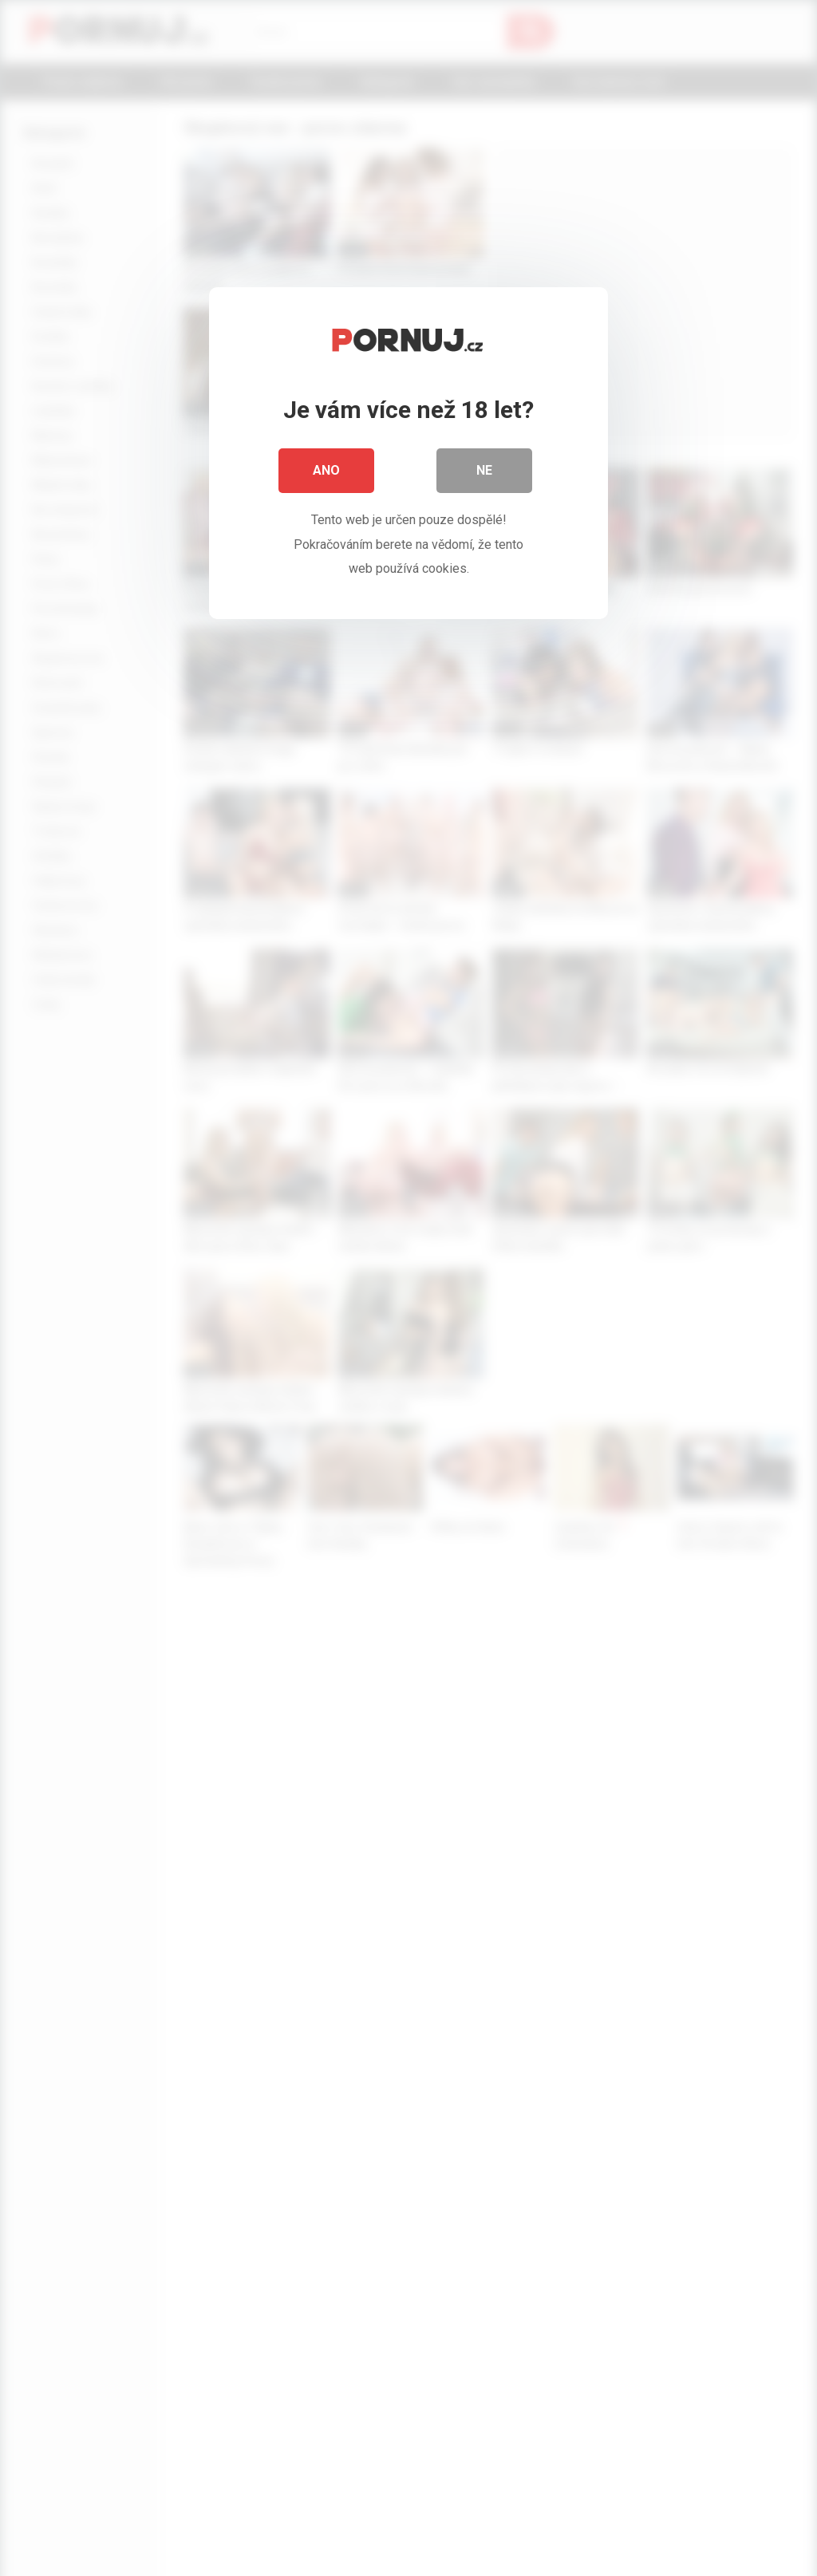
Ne (484, 470)
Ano (326, 470)
